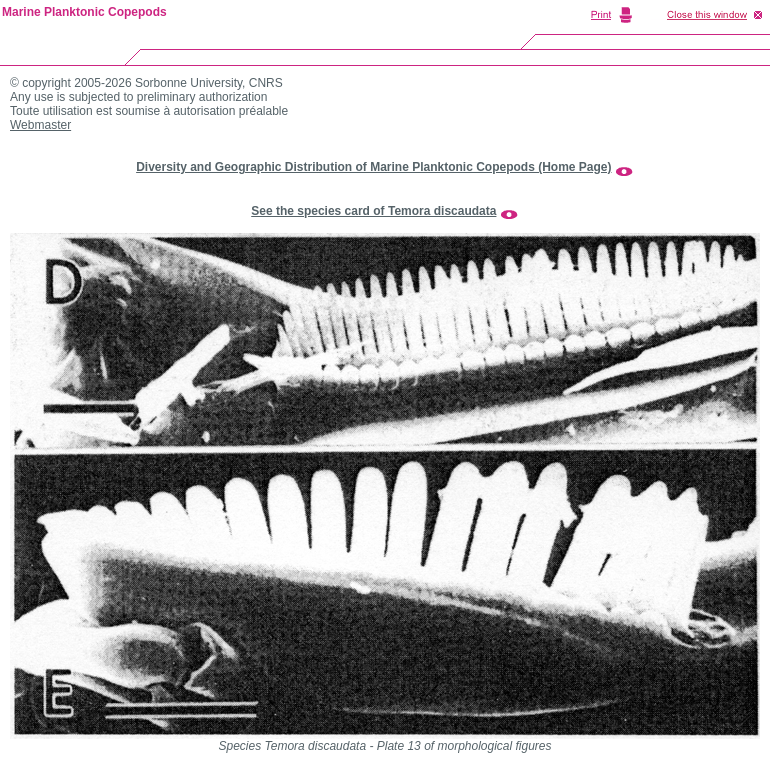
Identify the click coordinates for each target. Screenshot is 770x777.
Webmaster (40, 125)
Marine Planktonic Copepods (84, 12)
